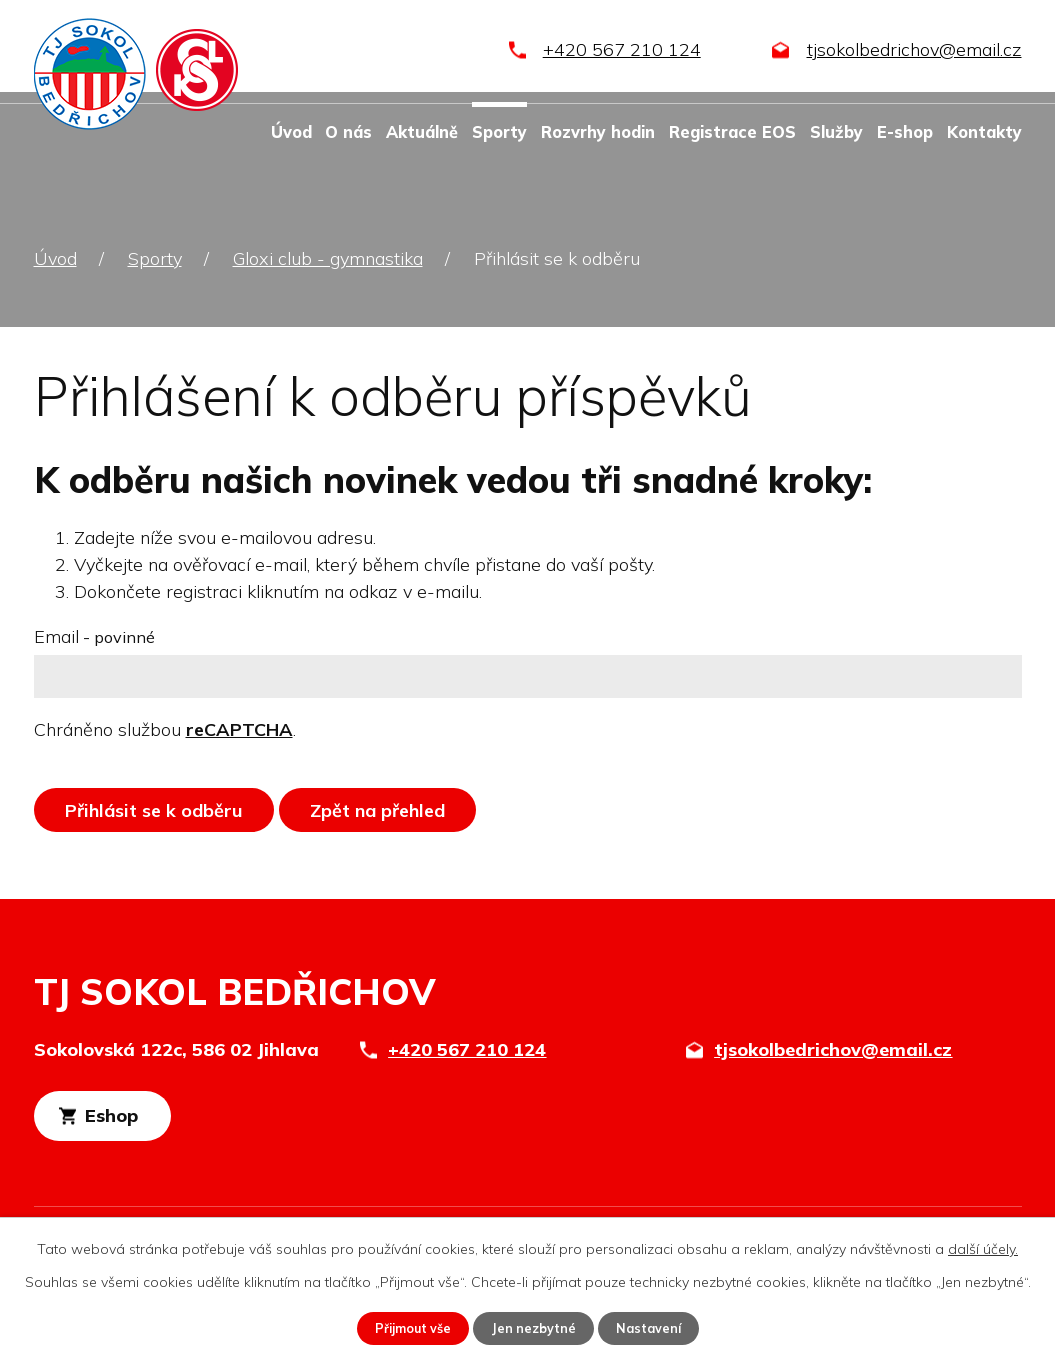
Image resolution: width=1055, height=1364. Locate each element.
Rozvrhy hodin (598, 132)
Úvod (291, 132)
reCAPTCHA (239, 729)
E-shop (905, 132)
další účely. (983, 1247)
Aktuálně (422, 132)
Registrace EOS (732, 132)
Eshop (146, 1121)
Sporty (499, 132)
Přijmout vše (405, 1327)
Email (94, 636)
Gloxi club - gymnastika (328, 258)
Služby (836, 132)
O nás (348, 132)
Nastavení (658, 1327)
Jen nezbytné (535, 1327)
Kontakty (984, 132)
